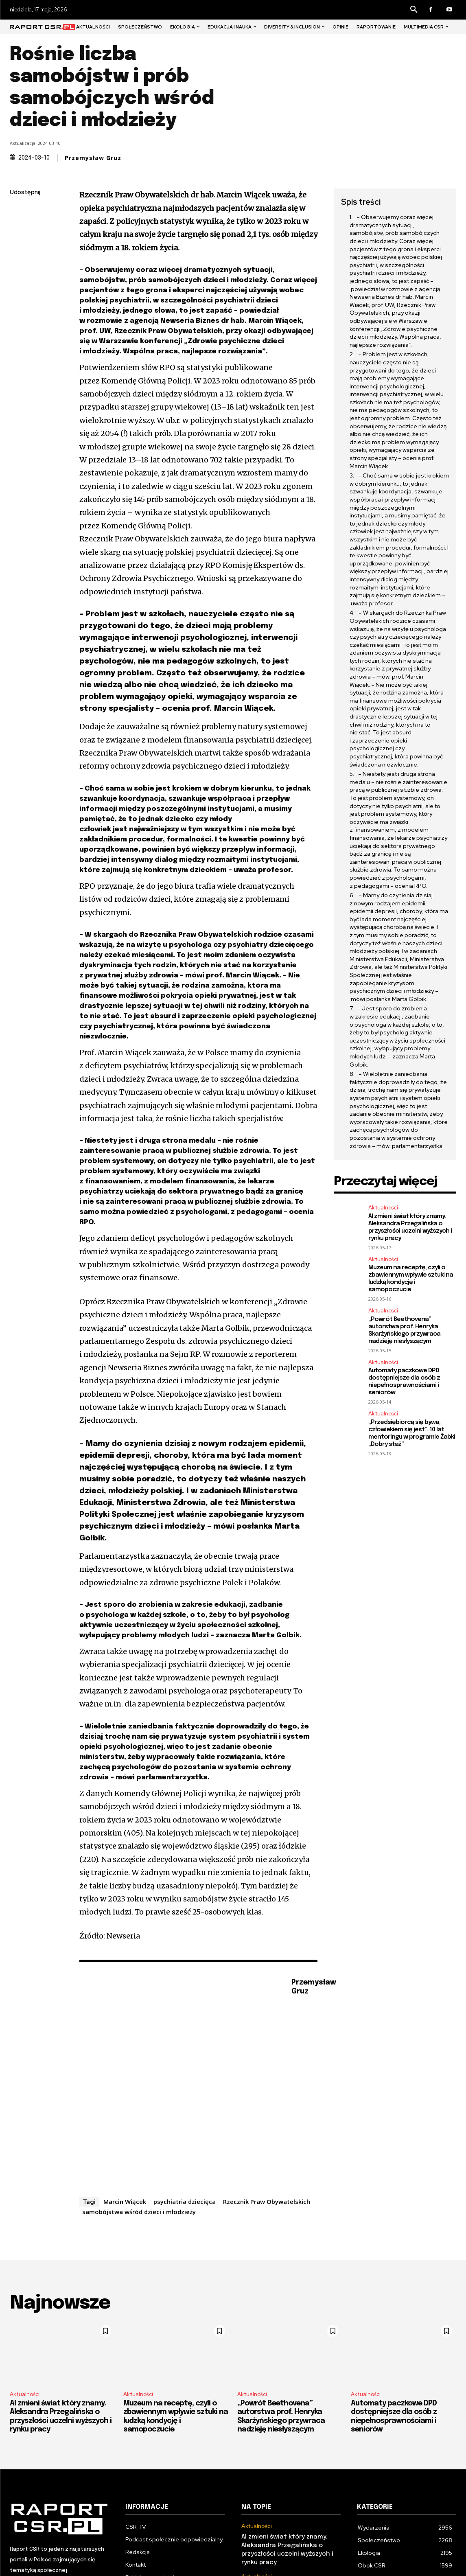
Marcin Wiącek (124, 2201)
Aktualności (383, 1207)
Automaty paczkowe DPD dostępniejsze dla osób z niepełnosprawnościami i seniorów (404, 1381)
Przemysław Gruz (93, 158)
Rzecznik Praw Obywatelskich (266, 2201)
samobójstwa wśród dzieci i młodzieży (139, 2212)
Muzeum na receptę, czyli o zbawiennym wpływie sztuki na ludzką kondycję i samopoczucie (410, 1278)
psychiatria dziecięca (184, 2201)
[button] (414, 10)
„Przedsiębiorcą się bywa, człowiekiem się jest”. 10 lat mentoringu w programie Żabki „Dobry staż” (411, 1433)
